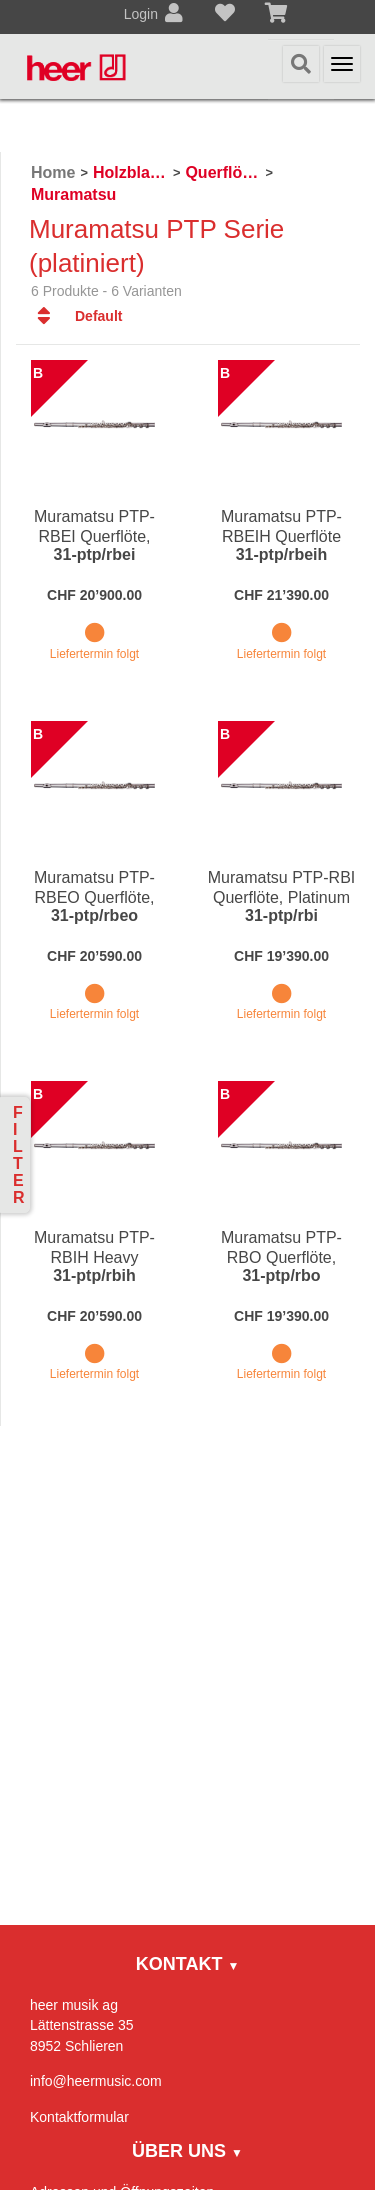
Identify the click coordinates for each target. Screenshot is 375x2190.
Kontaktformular (79, 2117)
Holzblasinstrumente (130, 172)
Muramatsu (73, 194)
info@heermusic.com (96, 2081)
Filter (19, 1155)
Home (53, 172)
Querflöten (222, 172)
